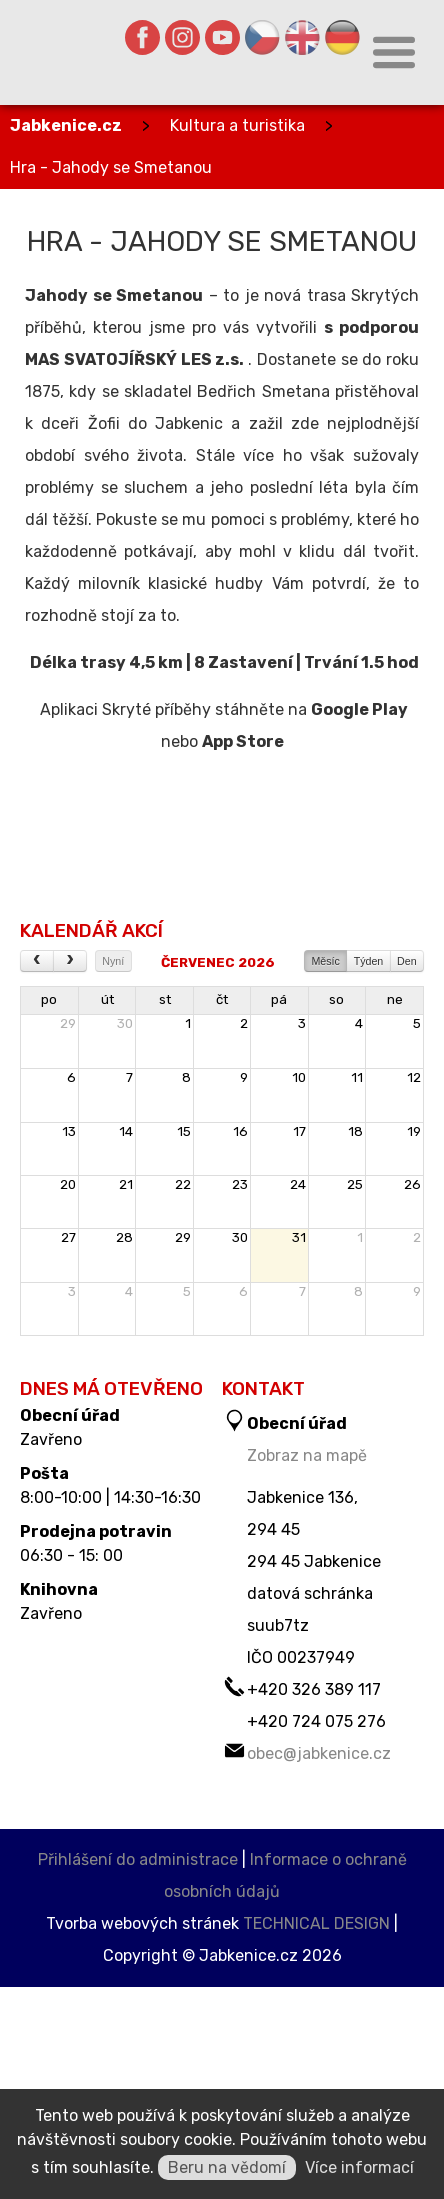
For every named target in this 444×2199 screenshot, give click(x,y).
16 (240, 1131)
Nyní (113, 961)
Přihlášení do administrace (138, 1859)
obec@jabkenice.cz (319, 1753)
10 (299, 1077)
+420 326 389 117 (314, 1689)
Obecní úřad (70, 1416)
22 (183, 1184)
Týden (369, 961)
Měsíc (325, 961)
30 (125, 1023)
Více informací (359, 2167)
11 (357, 1077)
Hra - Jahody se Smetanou (111, 167)
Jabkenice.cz (66, 125)
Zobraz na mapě (307, 1455)
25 (355, 1184)
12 (414, 1077)
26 (412, 1184)
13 (69, 1131)
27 (68, 1237)
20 (68, 1184)
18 (355, 1131)
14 (126, 1131)
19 (414, 1131)
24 (298, 1184)
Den (407, 961)
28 (124, 1237)
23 (240, 1184)
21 (126, 1184)
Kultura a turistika (237, 125)
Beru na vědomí (227, 2167)
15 (184, 1131)
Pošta (44, 1474)
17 (299, 1131)
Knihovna (59, 1590)
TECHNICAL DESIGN (316, 1923)
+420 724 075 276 (316, 1721)
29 (68, 1023)
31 (299, 1237)
